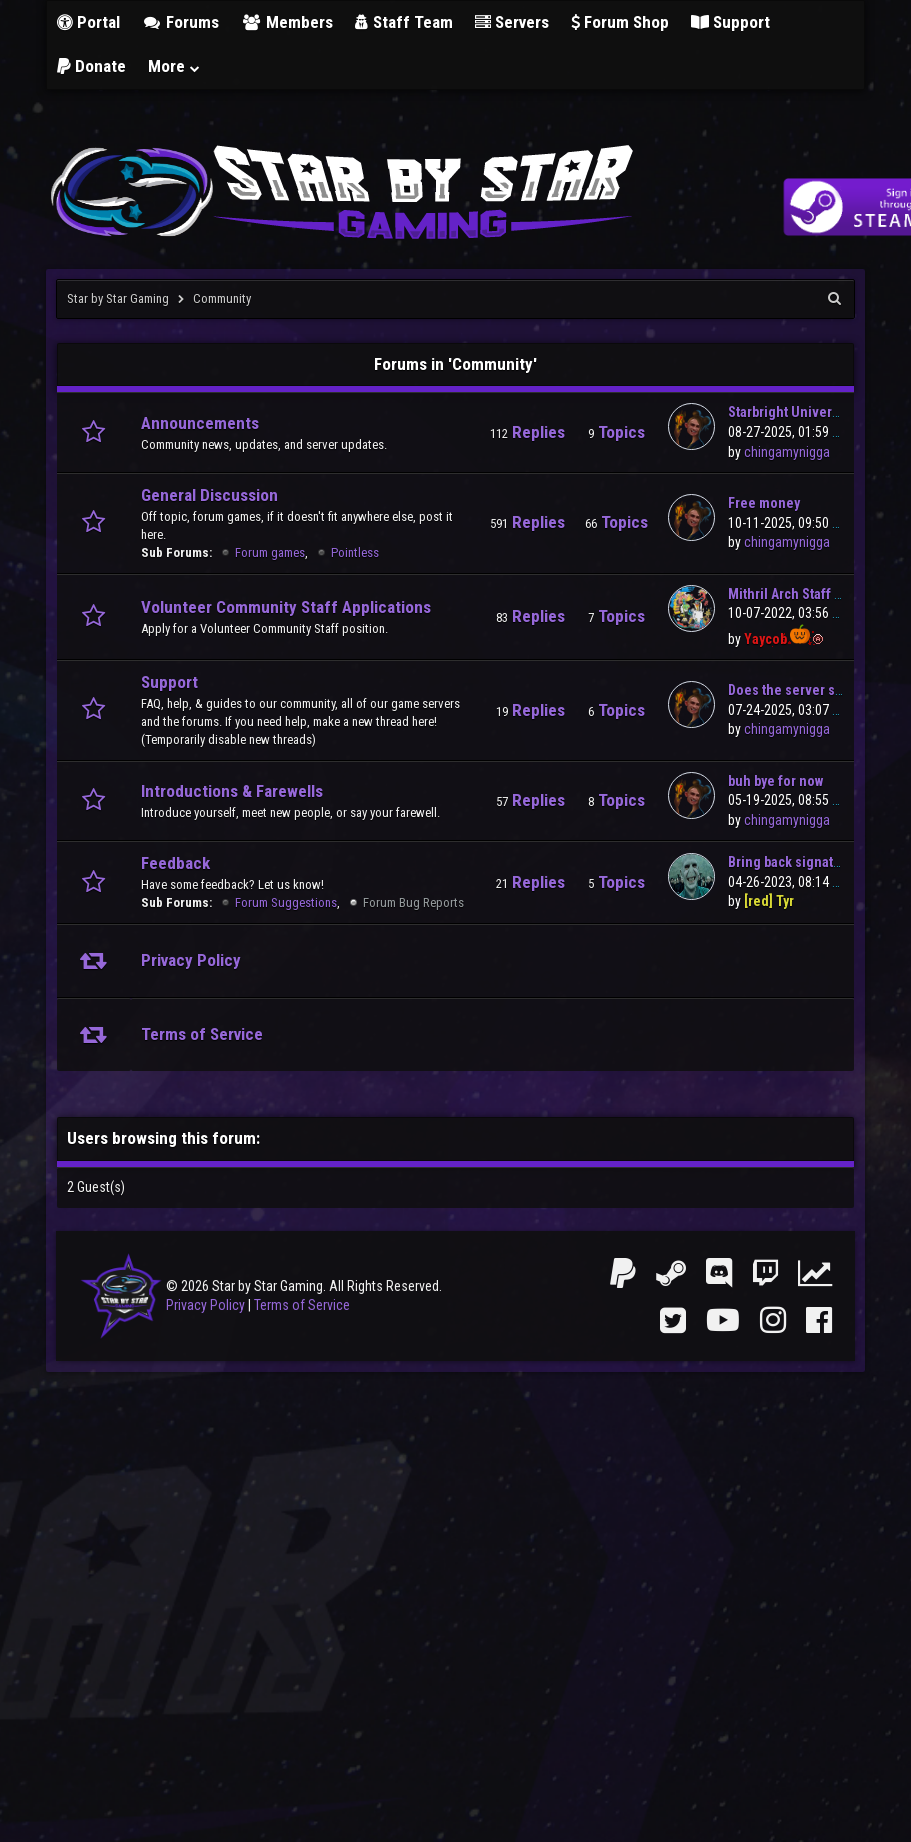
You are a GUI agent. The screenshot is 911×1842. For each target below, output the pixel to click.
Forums (181, 22)
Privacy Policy (205, 1305)
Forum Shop (620, 22)
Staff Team (404, 22)
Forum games (270, 552)
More (175, 66)
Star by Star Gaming (118, 298)
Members (287, 22)
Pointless (355, 552)
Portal (88, 22)
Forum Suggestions (286, 902)
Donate (91, 66)
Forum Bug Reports (413, 902)
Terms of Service (302, 1305)
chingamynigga (787, 452)
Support (730, 22)
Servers (512, 22)
